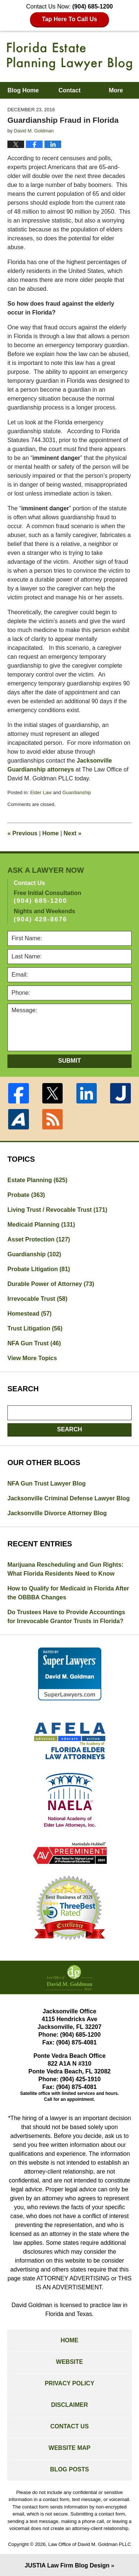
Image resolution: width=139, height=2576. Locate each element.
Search (69, 1429)
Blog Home (23, 90)
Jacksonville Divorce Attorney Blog (57, 1513)
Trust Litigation (34, 1328)
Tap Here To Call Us (69, 19)
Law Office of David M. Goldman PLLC (89, 2544)
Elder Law (41, 792)
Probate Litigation (38, 1269)
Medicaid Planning (41, 1224)
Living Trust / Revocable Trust (57, 1210)
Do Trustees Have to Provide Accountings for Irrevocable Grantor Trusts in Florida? (66, 1616)
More (116, 90)
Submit (69, 1060)
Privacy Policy (70, 2383)
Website (69, 2362)
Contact (70, 90)
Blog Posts (69, 2469)
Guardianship (76, 792)
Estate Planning (37, 1180)
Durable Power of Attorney (50, 1284)
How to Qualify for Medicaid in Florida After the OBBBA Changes (68, 1592)
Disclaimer (69, 2405)
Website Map (69, 2448)
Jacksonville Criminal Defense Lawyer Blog (68, 1498)
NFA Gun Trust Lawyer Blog (46, 1483)
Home (50, 833)
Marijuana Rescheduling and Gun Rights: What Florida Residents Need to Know (65, 1569)
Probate (26, 1195)
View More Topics (32, 1358)
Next (73, 833)
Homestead (29, 1313)
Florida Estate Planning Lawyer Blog (69, 56)
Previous (22, 833)
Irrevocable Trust (37, 1299)
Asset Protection (38, 1239)
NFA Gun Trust (34, 1343)
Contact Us (69, 2426)
